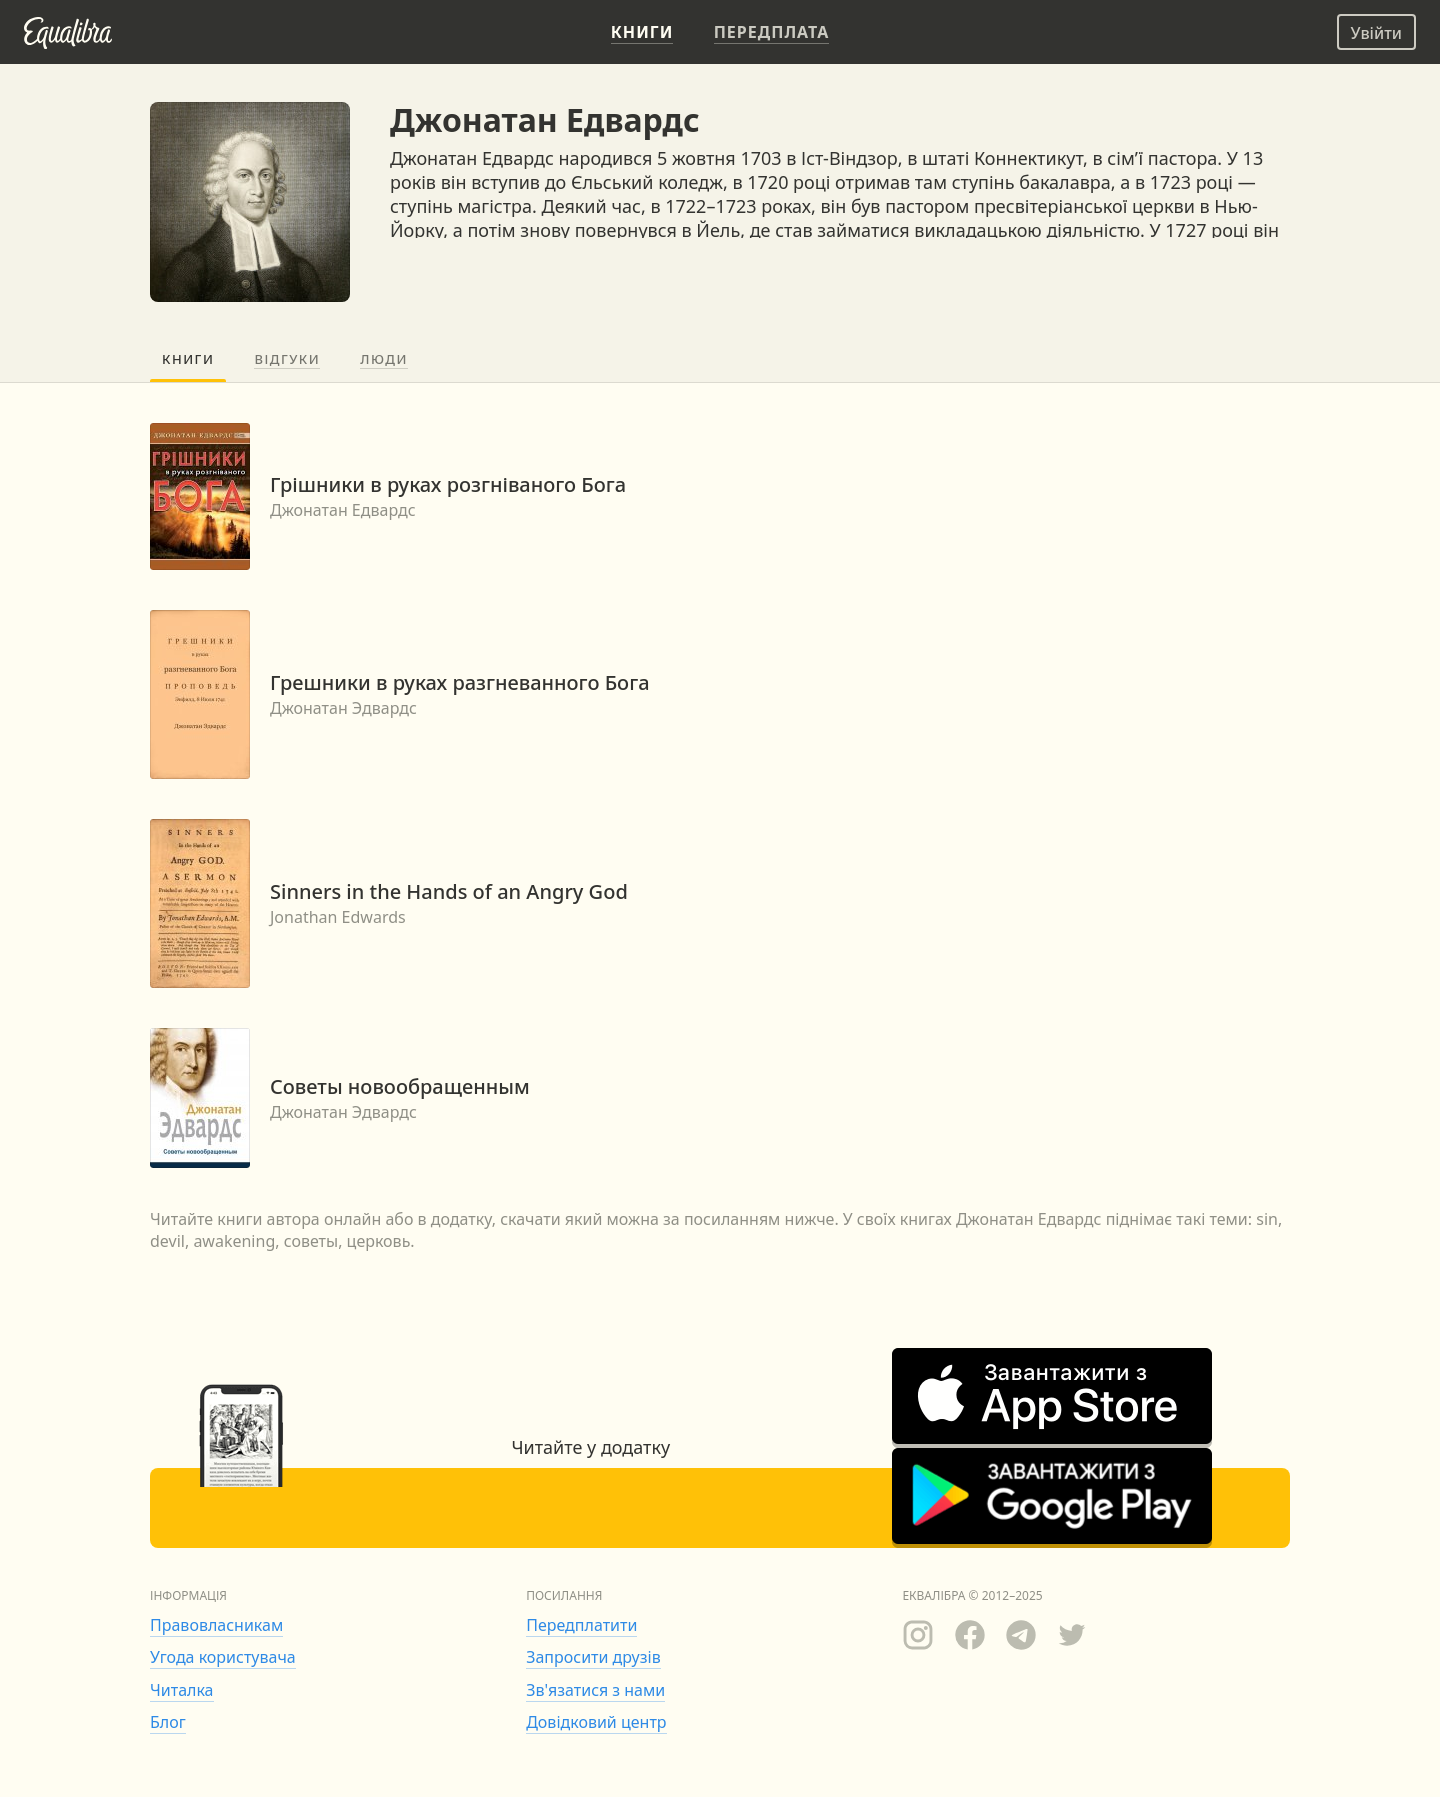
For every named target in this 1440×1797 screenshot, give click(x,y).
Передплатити (581, 1625)
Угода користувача (223, 1657)
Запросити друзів (593, 1657)
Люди (384, 359)
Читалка (182, 1690)
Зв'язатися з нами (595, 1690)
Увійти (1376, 33)
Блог (168, 1722)
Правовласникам (216, 1625)
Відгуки (287, 359)
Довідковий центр (596, 1722)
